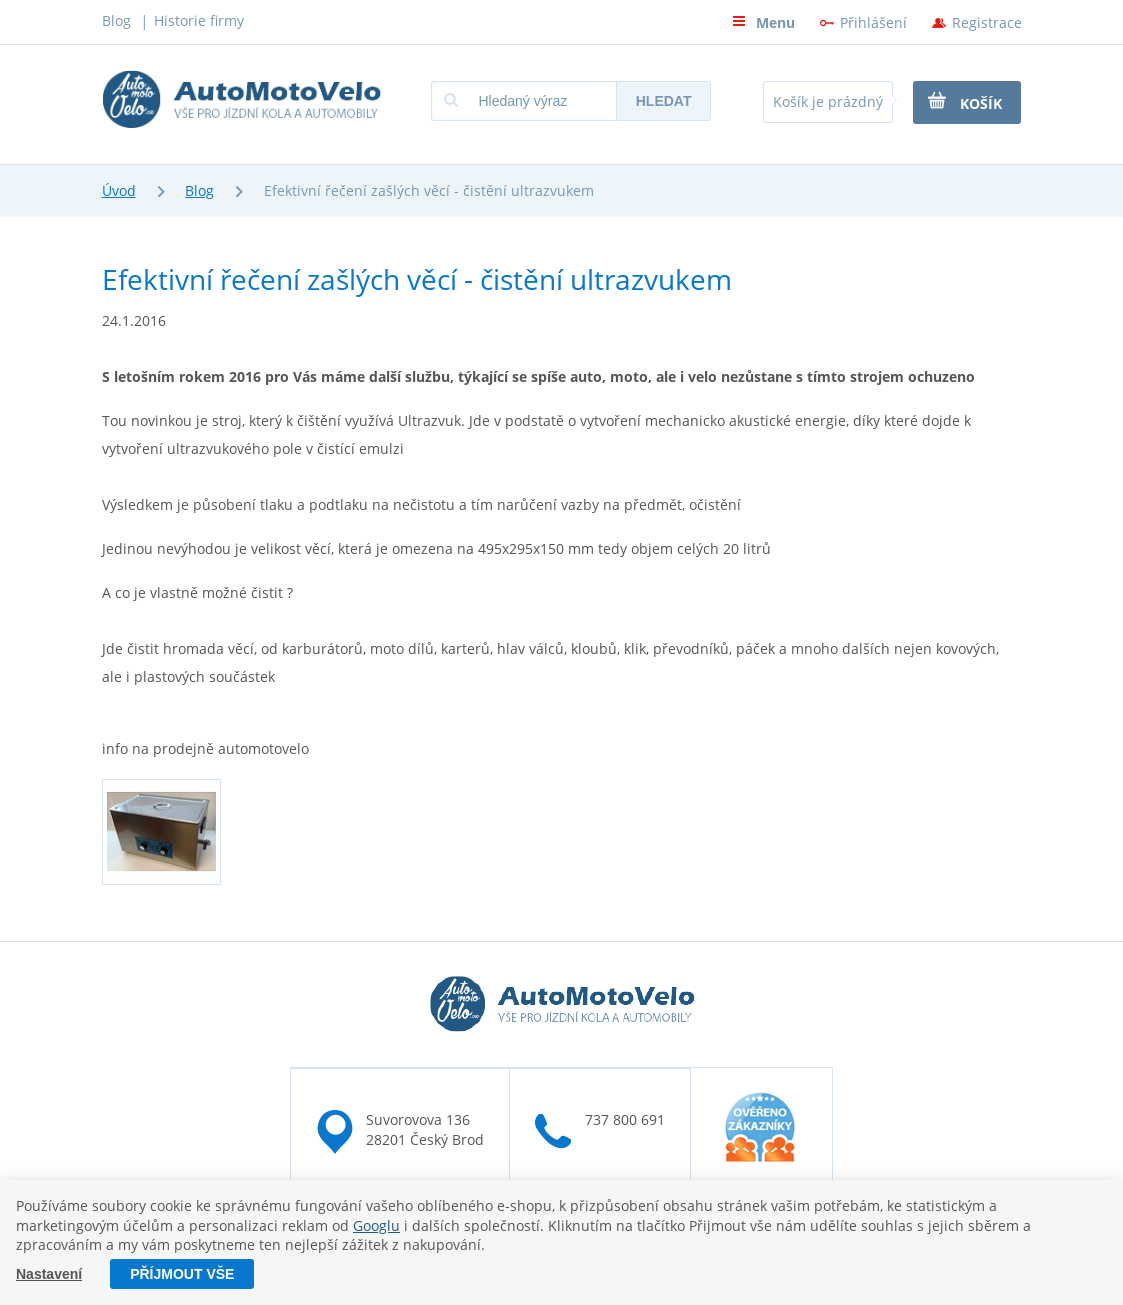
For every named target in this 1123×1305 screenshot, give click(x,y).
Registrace (987, 22)
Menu (763, 22)
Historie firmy (199, 20)
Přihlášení (873, 22)
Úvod (119, 190)
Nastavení (49, 1274)
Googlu (376, 1225)
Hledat (664, 101)
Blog (116, 20)
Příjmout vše (182, 1274)
